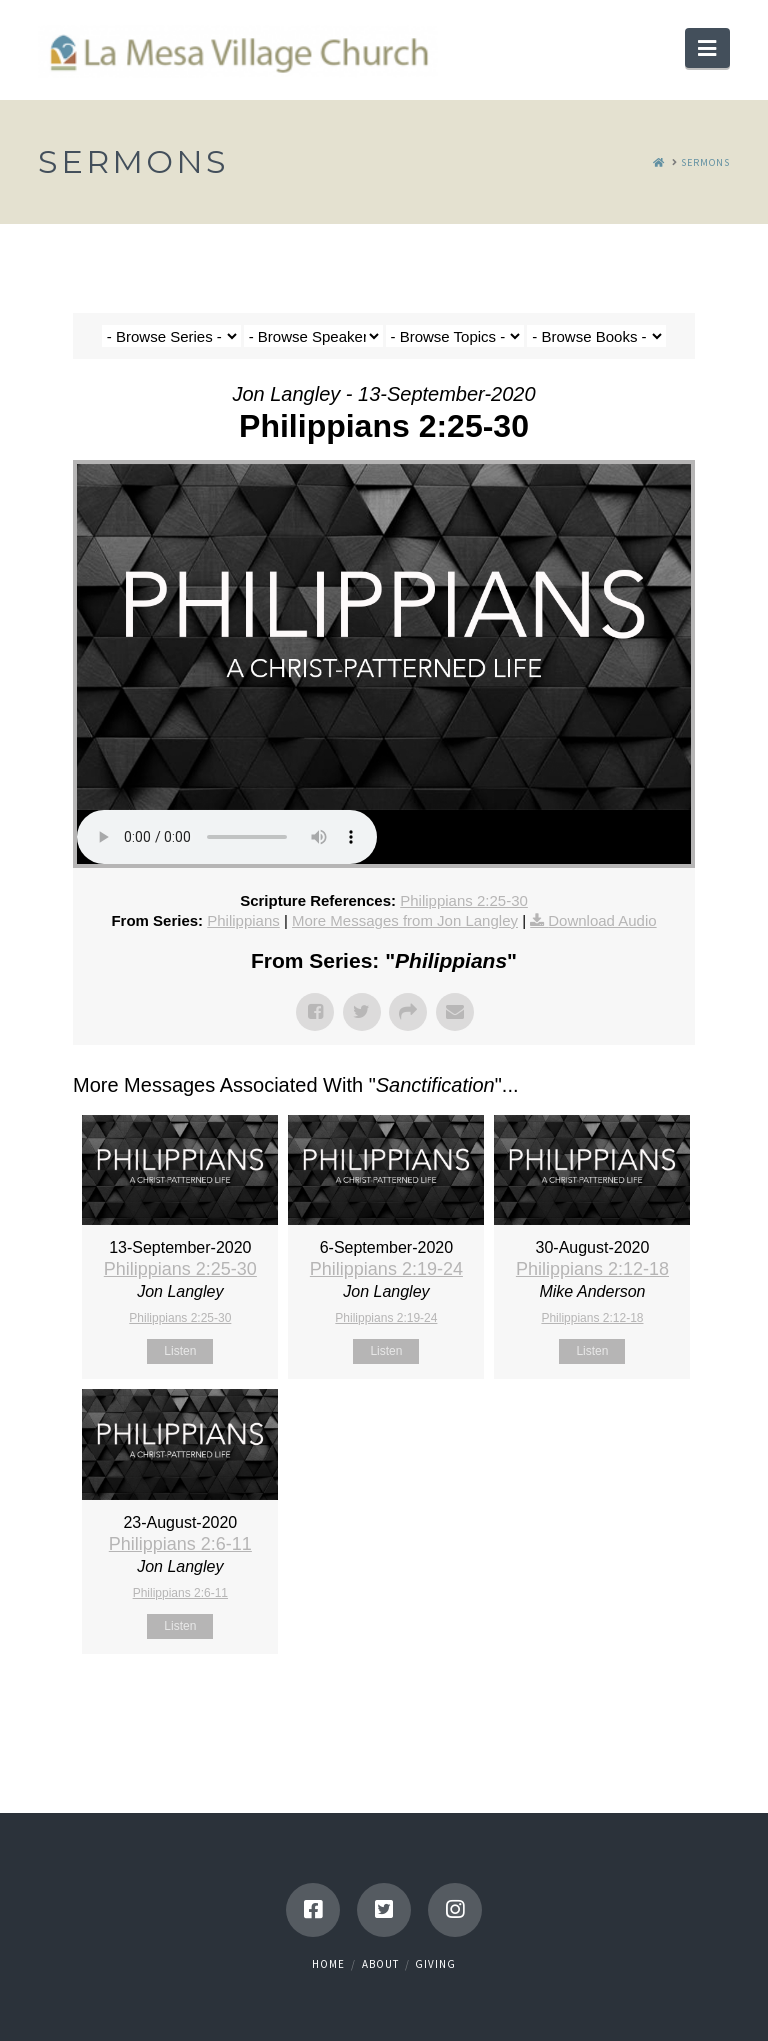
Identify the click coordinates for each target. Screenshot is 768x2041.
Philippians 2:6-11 (180, 1544)
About (380, 1964)
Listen (180, 1351)
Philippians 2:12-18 (592, 1269)
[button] (707, 48)
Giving (435, 1964)
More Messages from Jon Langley (405, 920)
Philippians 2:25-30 (464, 900)
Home (328, 1964)
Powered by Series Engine (621, 1704)
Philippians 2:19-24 (386, 1269)
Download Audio (602, 920)
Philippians (243, 920)
